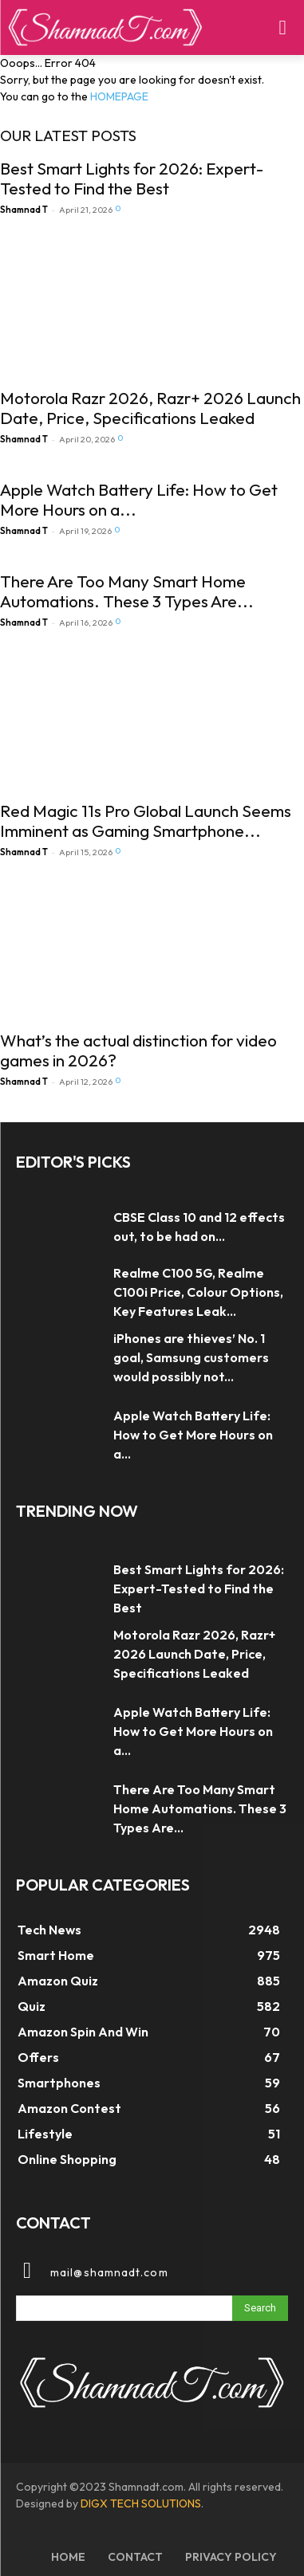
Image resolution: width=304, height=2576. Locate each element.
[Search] (260, 2308)
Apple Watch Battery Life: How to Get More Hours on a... (139, 499)
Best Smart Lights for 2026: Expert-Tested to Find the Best (131, 178)
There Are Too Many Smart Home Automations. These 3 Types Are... (127, 591)
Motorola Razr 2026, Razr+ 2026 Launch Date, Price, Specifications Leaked (150, 407)
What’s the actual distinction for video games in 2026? (138, 1050)
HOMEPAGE (119, 96)
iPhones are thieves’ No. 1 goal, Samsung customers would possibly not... (191, 1357)
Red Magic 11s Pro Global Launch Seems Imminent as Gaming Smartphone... (145, 820)
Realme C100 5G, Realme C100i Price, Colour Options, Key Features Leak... (198, 1292)
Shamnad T (24, 209)
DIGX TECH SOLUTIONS (141, 2503)
